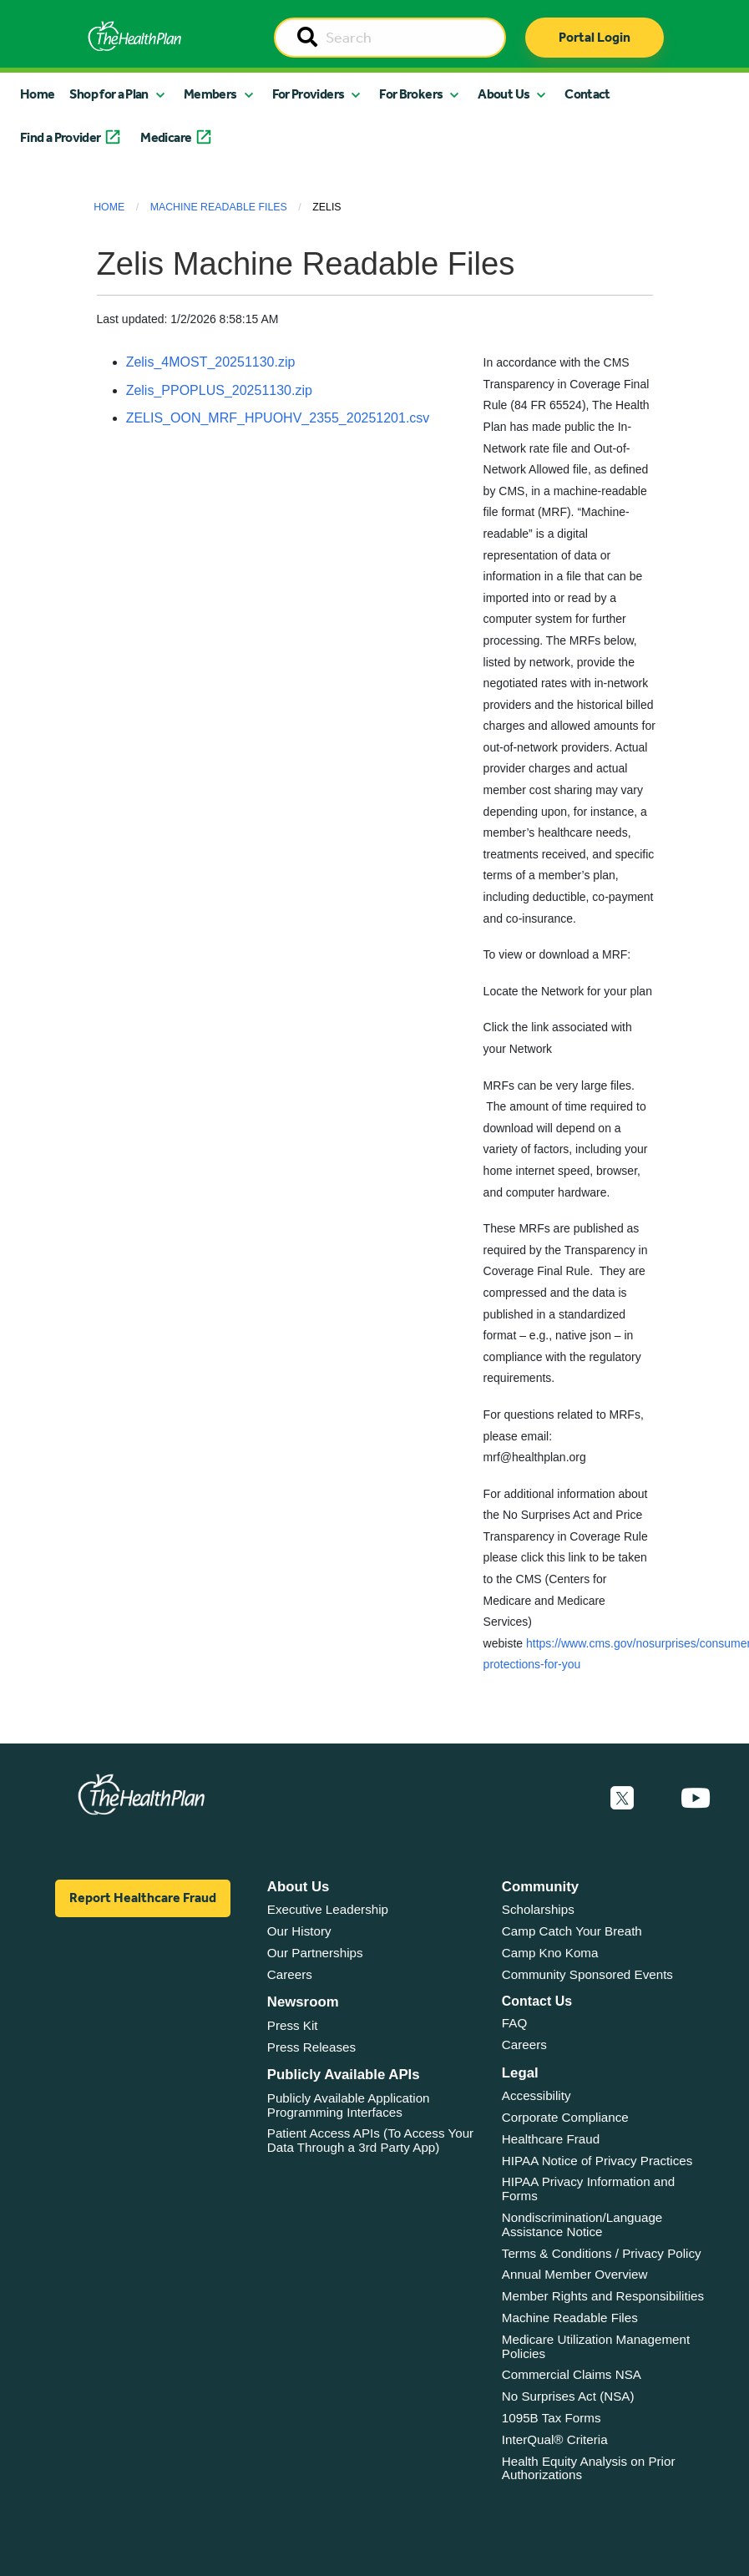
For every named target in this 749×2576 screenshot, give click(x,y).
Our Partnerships (315, 1953)
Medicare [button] (165, 137)
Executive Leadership (327, 1909)
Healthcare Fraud (551, 2139)
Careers (289, 1974)
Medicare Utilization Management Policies (596, 2346)
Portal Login (594, 37)
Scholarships (538, 1909)
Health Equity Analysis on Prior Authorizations (589, 2468)
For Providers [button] (308, 94)
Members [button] (210, 94)
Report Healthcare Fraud (142, 1897)
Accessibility (536, 2095)
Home (37, 94)
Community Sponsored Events (587, 1974)
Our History (299, 1931)
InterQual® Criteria (555, 2439)
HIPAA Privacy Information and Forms (588, 2188)
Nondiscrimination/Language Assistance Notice (582, 2224)
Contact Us (537, 2001)
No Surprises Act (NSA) (568, 2396)
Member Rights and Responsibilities (603, 2296)
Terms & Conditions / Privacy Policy (601, 2253)
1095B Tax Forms (551, 2418)
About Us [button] (503, 94)
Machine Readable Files (218, 207)
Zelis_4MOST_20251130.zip (211, 362)
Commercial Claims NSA (571, 2374)
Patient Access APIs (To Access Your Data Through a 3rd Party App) (370, 2140)
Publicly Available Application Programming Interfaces (348, 2105)
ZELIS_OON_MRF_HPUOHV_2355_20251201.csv (278, 418)
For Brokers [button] (411, 94)
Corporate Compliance (565, 2117)
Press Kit (292, 2025)
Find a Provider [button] (60, 137)
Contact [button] (587, 94)
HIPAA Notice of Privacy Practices (597, 2160)
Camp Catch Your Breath (572, 1931)
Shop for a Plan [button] (108, 94)
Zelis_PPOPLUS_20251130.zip (219, 390)
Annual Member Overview (575, 2274)
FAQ (514, 2023)
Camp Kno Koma (550, 1953)
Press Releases (311, 2047)
